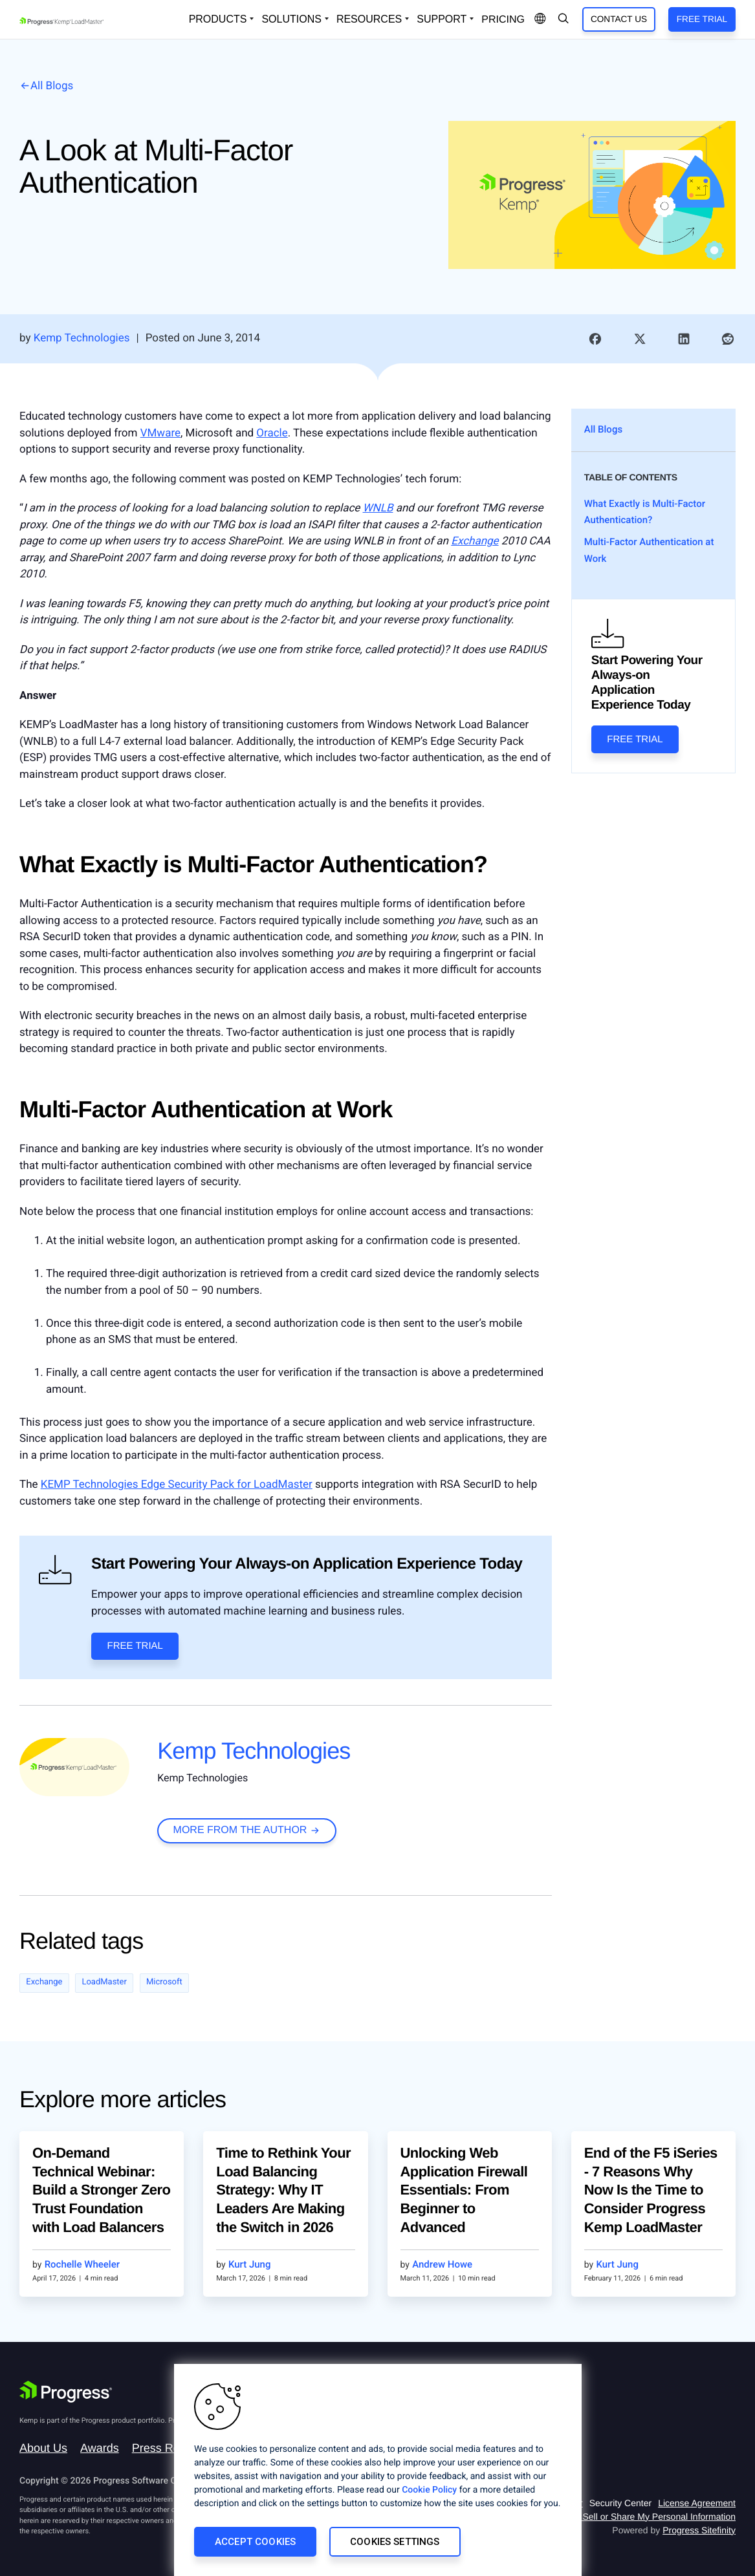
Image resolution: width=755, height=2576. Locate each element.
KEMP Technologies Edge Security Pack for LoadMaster (176, 1484)
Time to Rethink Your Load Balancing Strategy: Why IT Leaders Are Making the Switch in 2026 (283, 2190)
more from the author (240, 1830)
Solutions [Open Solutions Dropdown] (291, 19)
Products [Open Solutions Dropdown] (218, 19)
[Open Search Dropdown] (563, 19)
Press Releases (172, 2448)
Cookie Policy (429, 2490)
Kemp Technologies (253, 1750)
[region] (378, 2470)
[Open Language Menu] (540, 19)
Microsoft (164, 1982)
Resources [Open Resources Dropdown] (369, 19)
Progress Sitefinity (699, 2530)
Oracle (271, 433)
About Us (43, 2448)
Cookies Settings (394, 2542)
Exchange (474, 541)
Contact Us (619, 19)
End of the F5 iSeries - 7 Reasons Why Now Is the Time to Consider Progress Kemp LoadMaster (650, 2190)
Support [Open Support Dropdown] (441, 19)
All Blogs (51, 86)
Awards (99, 2448)
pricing (503, 19)
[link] (595, 339)
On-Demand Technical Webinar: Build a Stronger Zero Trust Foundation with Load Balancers (101, 2190)
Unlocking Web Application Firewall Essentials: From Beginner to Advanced (464, 2190)
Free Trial (702, 19)
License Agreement (697, 2503)
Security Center (620, 2503)
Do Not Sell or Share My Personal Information (644, 2516)
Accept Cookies (255, 2542)
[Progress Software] (66, 2392)
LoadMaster (104, 1982)
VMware (160, 433)
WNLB (378, 508)
